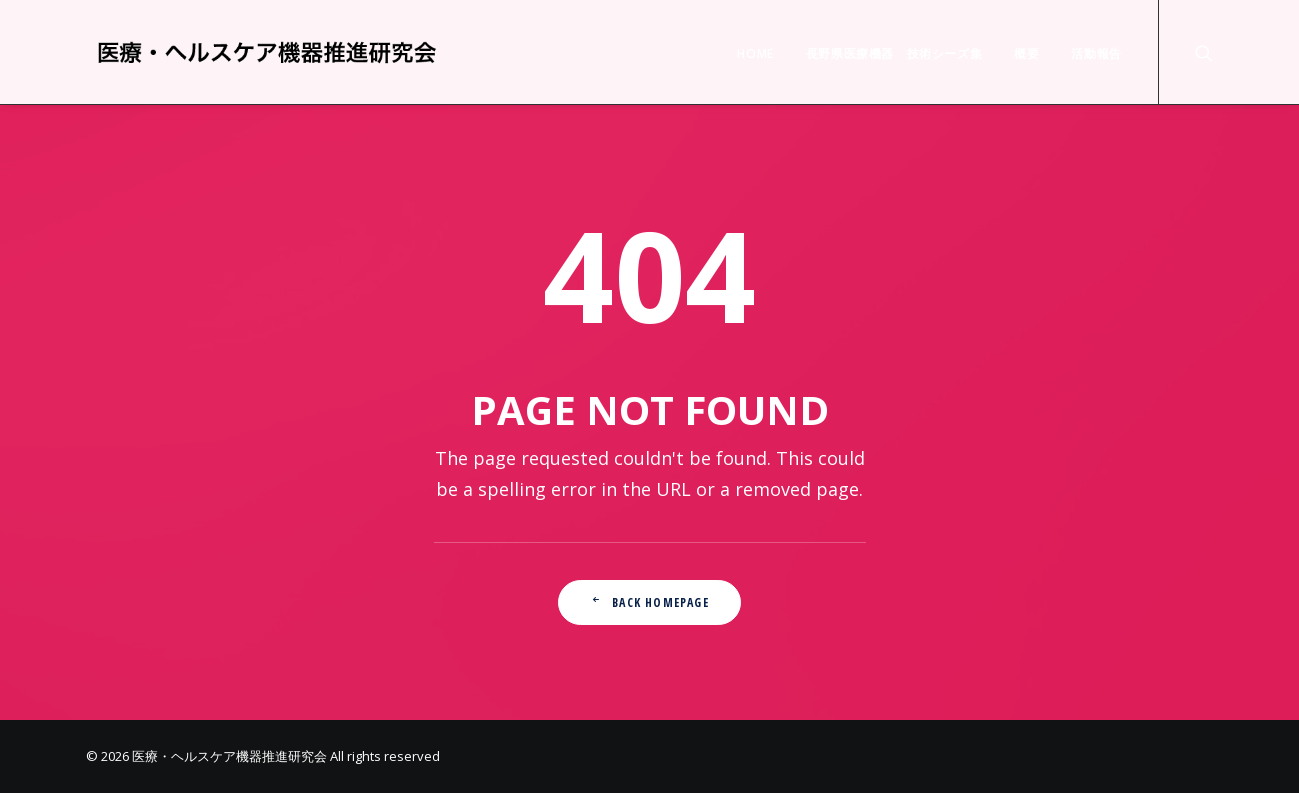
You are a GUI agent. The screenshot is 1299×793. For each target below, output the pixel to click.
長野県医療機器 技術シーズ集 (894, 53)
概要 (1026, 53)
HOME (755, 53)
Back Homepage (649, 602)
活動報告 (1096, 53)
